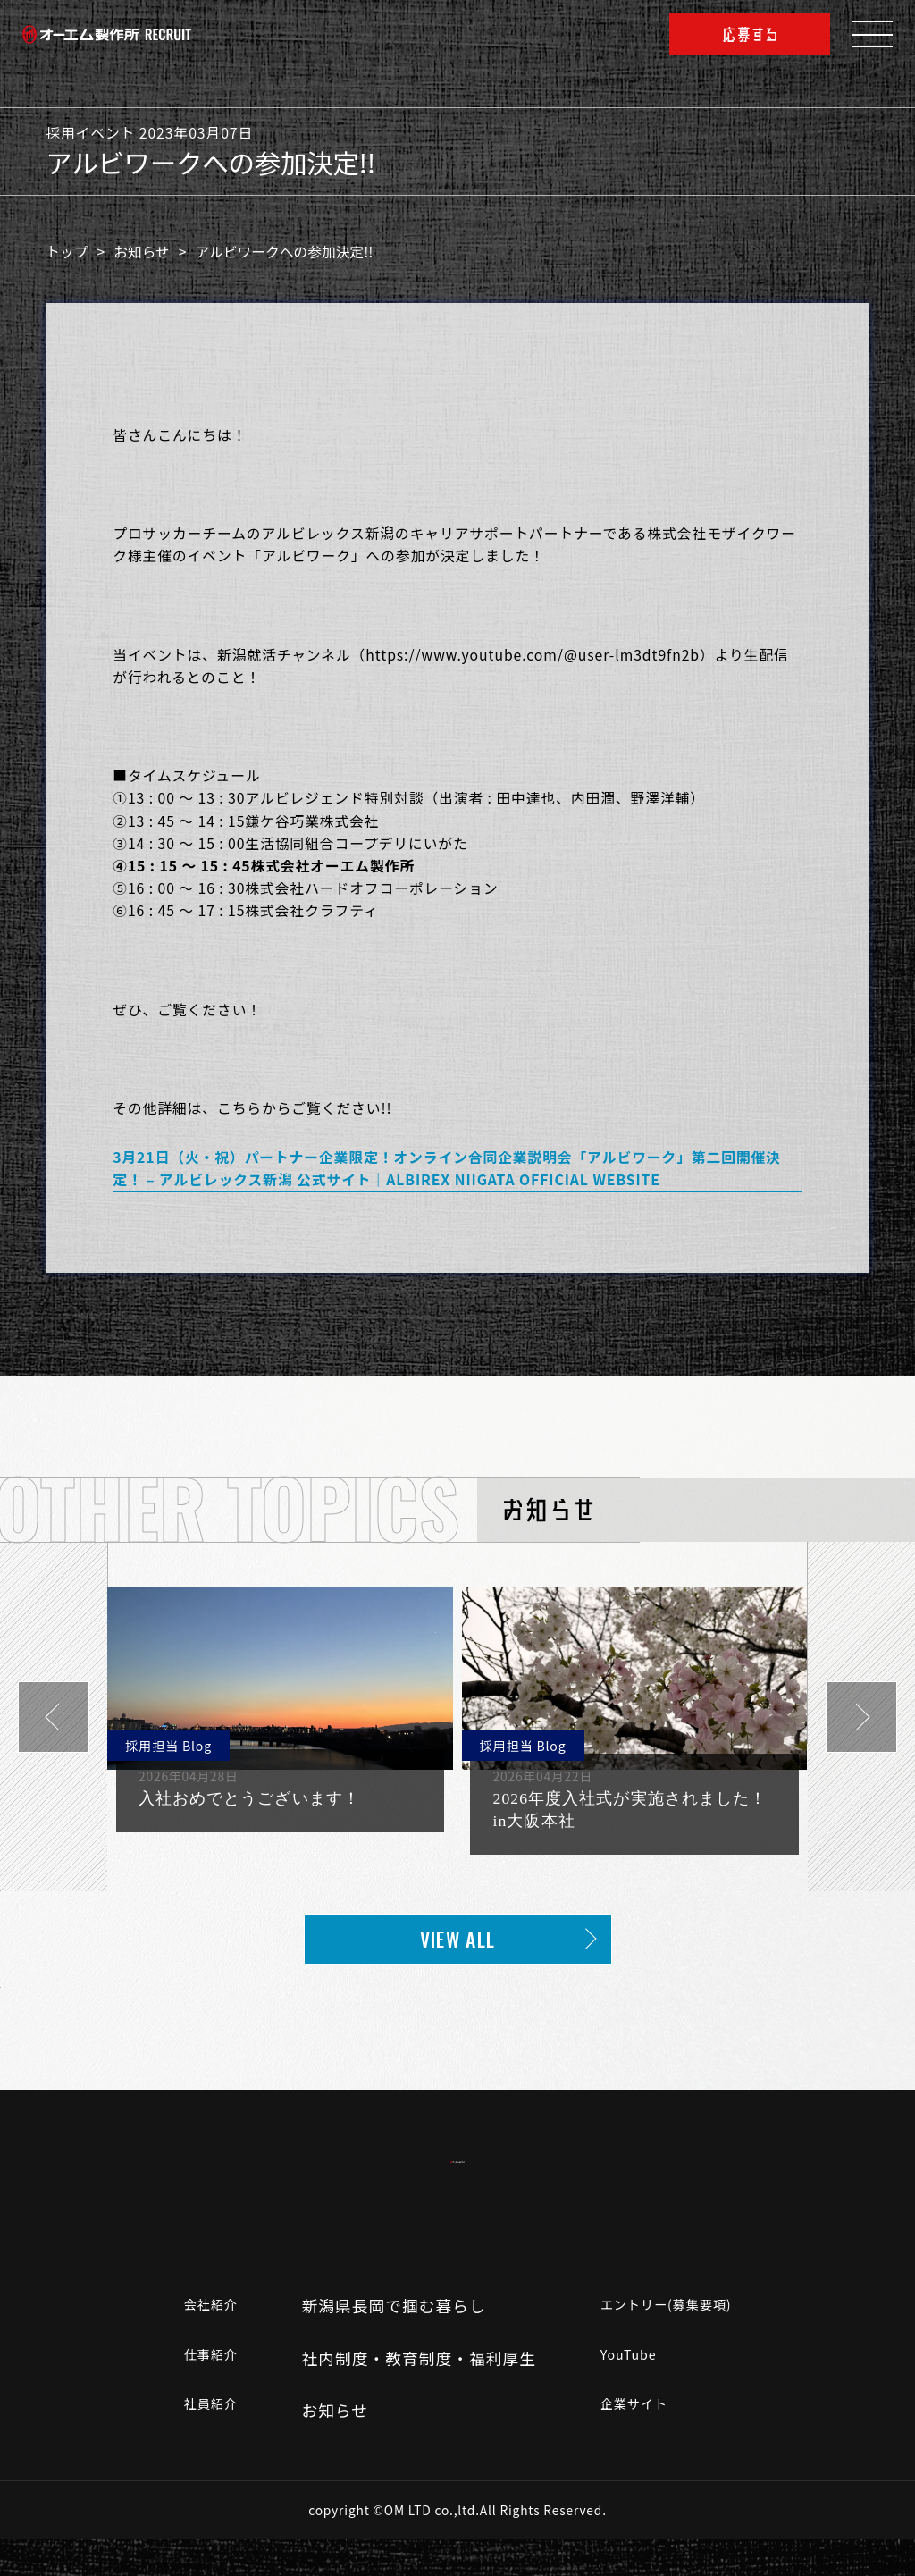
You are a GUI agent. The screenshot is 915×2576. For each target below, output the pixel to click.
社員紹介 (194, 2447)
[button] (53, 1717)
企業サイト (633, 2447)
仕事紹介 (194, 2394)
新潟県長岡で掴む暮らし (384, 2342)
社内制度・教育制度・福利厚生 (409, 2394)
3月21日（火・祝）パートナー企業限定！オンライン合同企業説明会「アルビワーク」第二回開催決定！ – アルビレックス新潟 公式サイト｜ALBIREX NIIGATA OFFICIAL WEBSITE (447, 1168)
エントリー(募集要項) (672, 2342)
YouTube (625, 2394)
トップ (75, 251)
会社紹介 (194, 2342)
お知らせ (149, 251)
